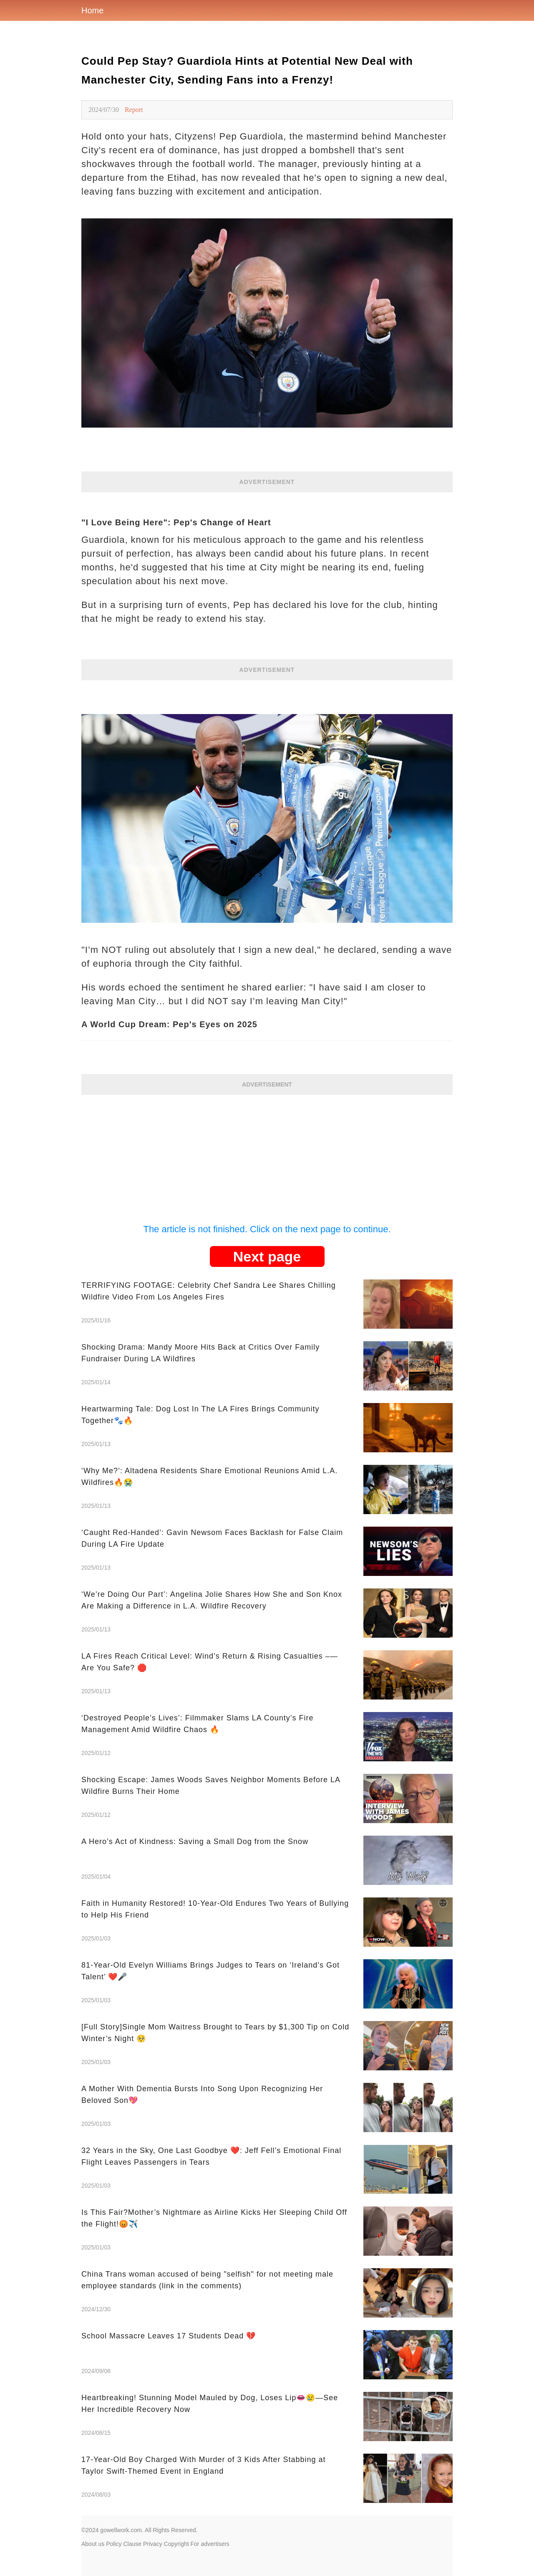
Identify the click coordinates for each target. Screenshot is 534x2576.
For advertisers (210, 2544)
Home (92, 10)
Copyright (176, 2544)
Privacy (152, 2544)
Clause (132, 2544)
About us (92, 2544)
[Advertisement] (267, 1153)
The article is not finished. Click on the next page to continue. (266, 1229)
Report (134, 109)
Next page (267, 1256)
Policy (113, 2544)
